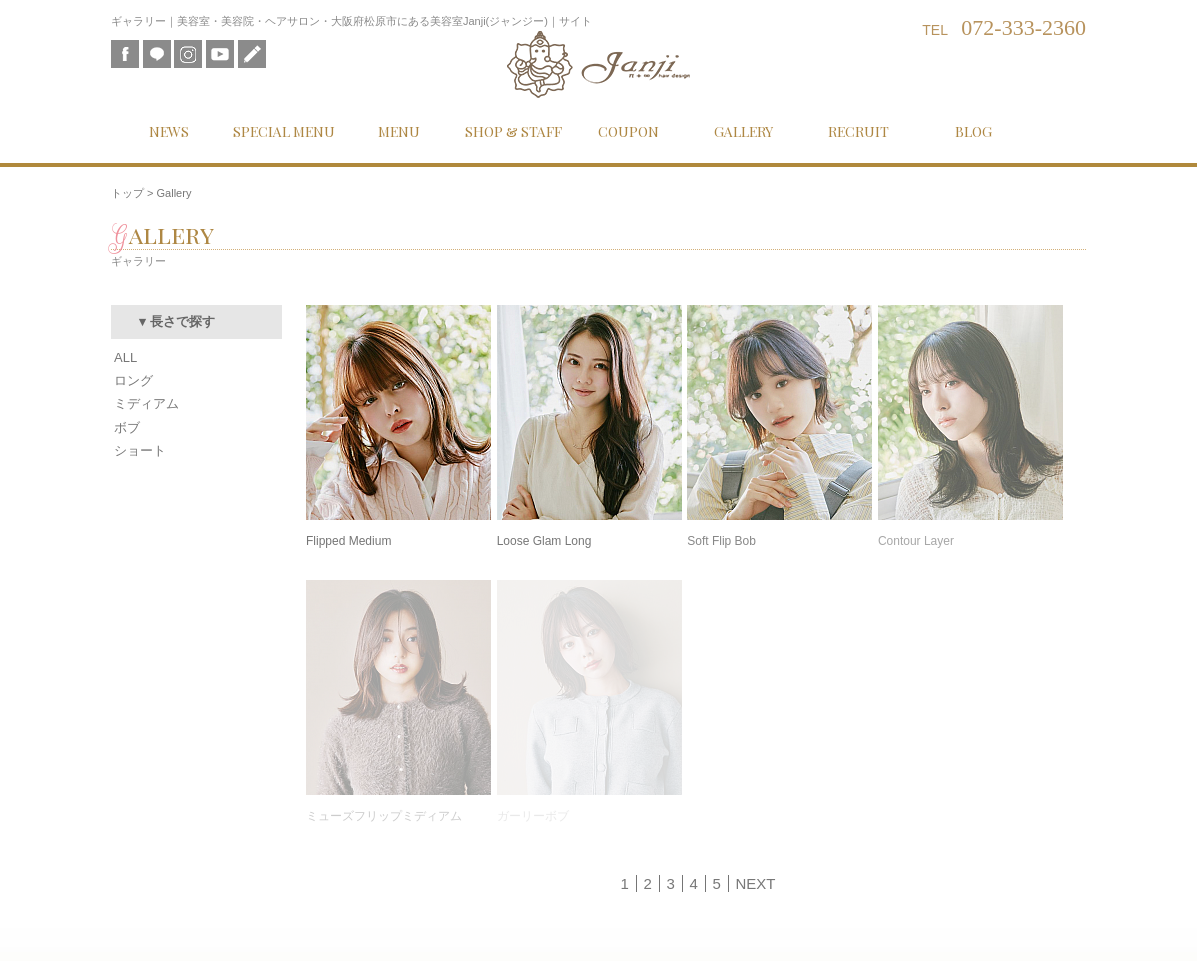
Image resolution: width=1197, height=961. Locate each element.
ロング (133, 380)
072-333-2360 (1023, 27)
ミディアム (146, 403)
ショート (140, 450)
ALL (125, 357)
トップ (127, 193)
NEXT (755, 883)
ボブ (127, 427)
